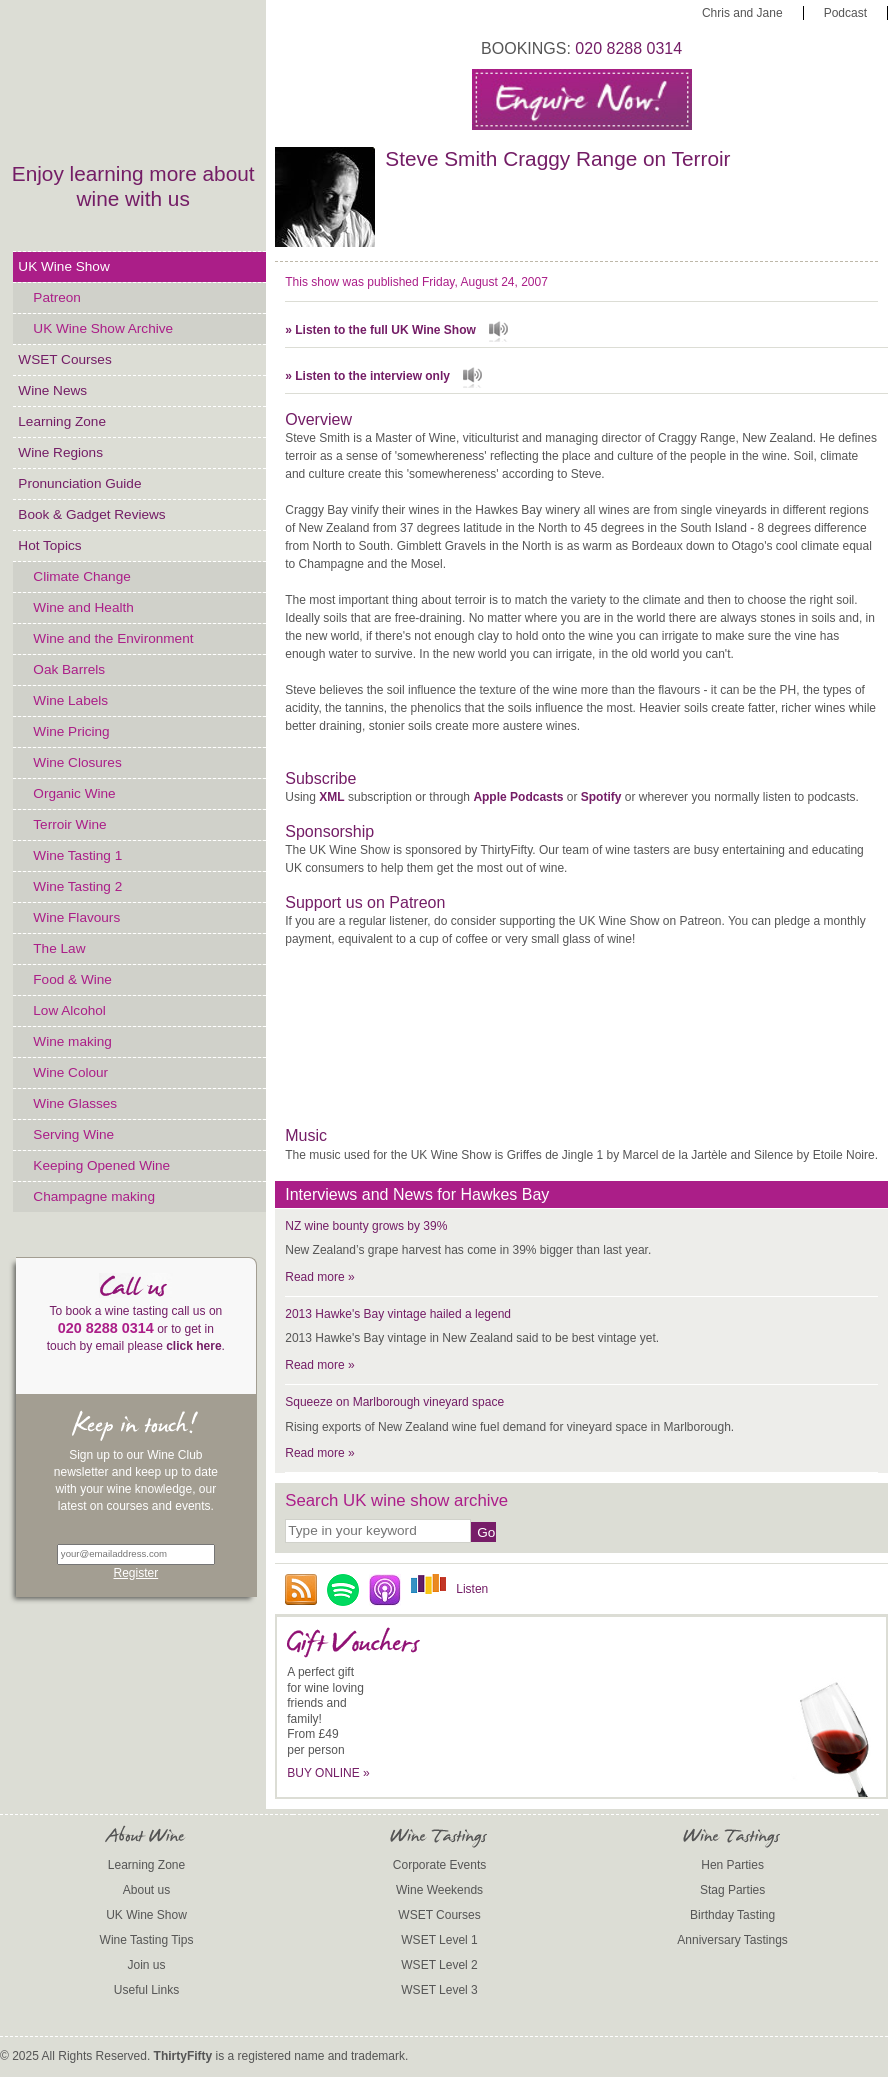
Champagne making (94, 1196)
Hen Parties (732, 1865)
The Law (59, 948)
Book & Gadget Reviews (91, 514)
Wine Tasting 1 (77, 855)
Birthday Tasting (732, 1915)
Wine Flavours (76, 917)
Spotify (601, 797)
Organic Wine (74, 793)
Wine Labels (70, 700)
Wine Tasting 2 (77, 886)
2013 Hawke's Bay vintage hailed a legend (398, 1314)
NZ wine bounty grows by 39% (366, 1226)
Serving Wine (73, 1134)
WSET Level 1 (439, 1940)
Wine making (72, 1041)
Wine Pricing (71, 731)
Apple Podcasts (518, 797)
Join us (147, 1965)
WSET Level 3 (439, 1990)
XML (331, 797)
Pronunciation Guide (79, 483)
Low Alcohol (69, 1010)
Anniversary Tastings (732, 1940)
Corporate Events (439, 1865)
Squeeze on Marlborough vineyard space (394, 1402)
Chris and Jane (742, 13)
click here (193, 1346)
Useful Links (146, 1990)
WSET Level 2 (439, 1965)
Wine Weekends (439, 1890)
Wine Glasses (75, 1103)
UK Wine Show (63, 266)
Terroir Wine (69, 824)
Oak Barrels (69, 669)
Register (136, 1573)
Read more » (319, 1277)
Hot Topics (49, 545)
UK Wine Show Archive (103, 328)
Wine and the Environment (113, 638)
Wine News (52, 390)
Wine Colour (70, 1072)
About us (146, 1890)
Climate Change (81, 576)
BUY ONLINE (328, 1773)
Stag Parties (732, 1890)
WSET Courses (64, 359)
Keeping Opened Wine (101, 1165)
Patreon (57, 297)
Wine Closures (77, 762)
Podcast (845, 13)
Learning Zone (62, 421)
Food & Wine (72, 979)
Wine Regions (60, 452)
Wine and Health (83, 607)
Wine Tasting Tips (147, 1940)
